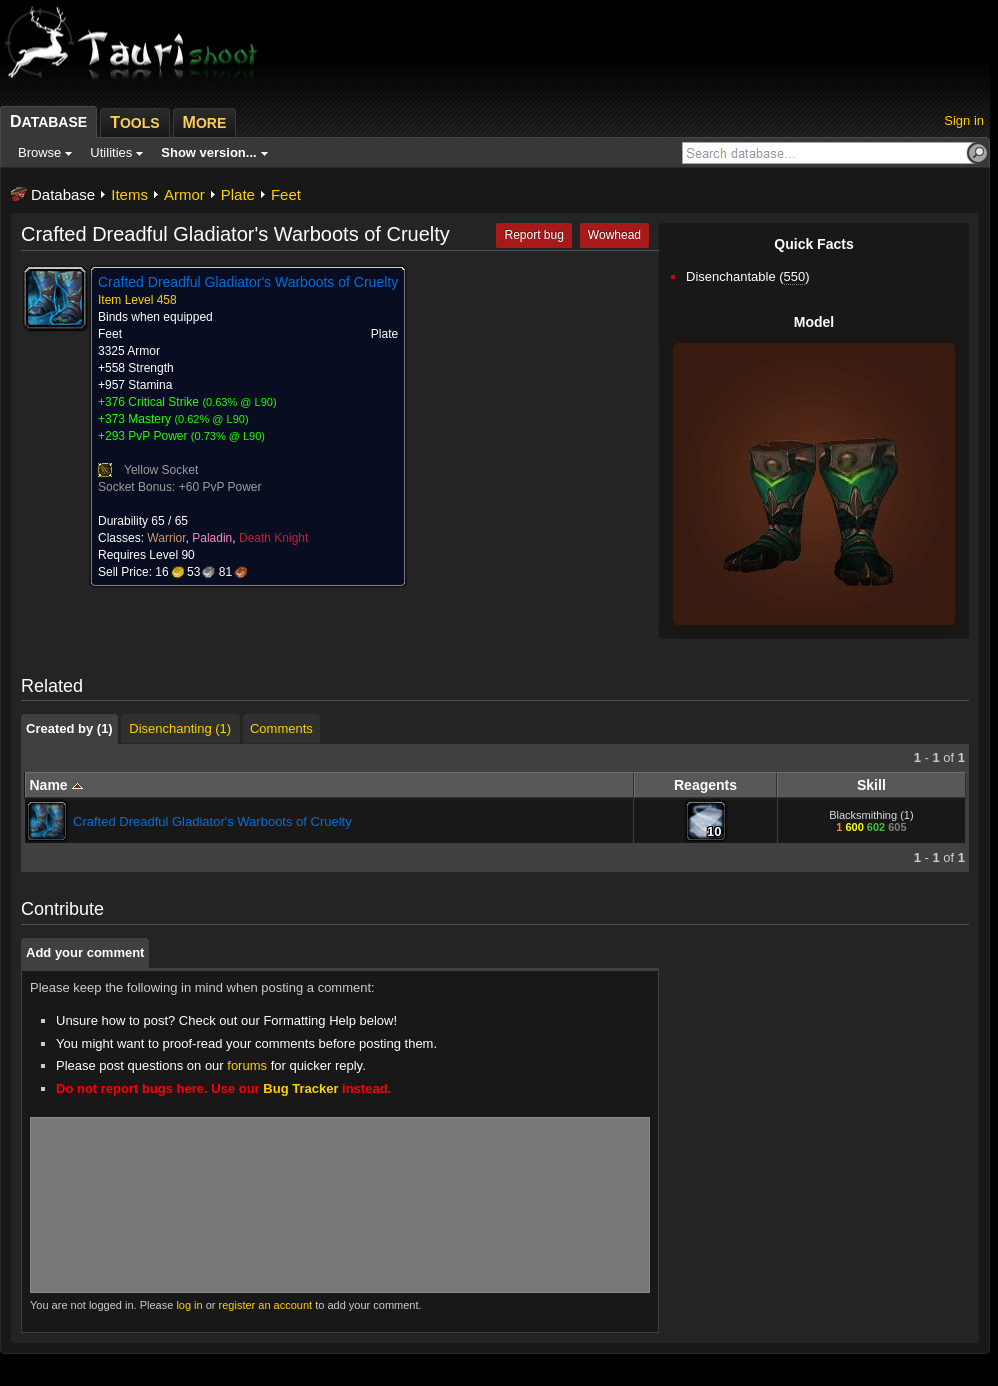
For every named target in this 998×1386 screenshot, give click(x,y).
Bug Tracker (300, 1088)
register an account (266, 1305)
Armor (184, 194)
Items (129, 194)
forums (247, 1065)
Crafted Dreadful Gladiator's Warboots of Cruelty (212, 821)
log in (189, 1305)
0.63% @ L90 (239, 402)
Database (63, 194)
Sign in (964, 120)
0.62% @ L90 (211, 419)
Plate (238, 194)
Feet (286, 194)
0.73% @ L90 (228, 436)
